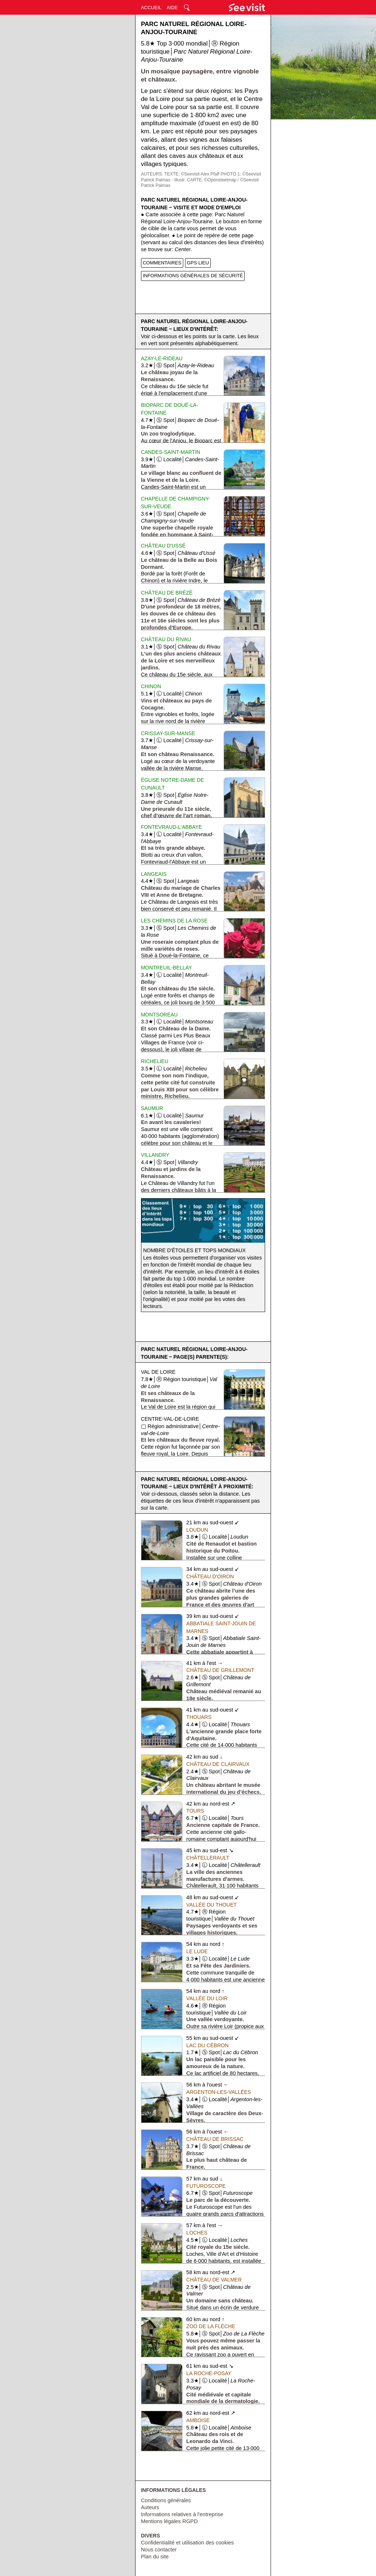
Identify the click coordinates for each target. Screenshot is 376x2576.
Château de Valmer (214, 2280)
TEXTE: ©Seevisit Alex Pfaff (191, 174)
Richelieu (155, 1061)
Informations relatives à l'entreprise (182, 2514)
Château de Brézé (167, 593)
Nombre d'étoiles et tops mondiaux (194, 1250)
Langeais (154, 874)
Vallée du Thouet (211, 1905)
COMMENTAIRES (162, 262)
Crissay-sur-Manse (168, 733)
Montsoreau (159, 1015)
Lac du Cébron (207, 2045)
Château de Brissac (214, 2139)
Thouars (198, 1717)
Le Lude (196, 1951)
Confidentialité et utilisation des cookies (187, 2543)
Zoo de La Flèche (210, 2326)
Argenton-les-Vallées (218, 2092)
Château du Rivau (166, 639)
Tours (195, 1811)
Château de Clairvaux (217, 1764)
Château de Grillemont (220, 1670)
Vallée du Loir (207, 1998)
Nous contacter (159, 2549)
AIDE (172, 7)
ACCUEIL (151, 7)
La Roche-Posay (208, 2373)
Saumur (152, 1108)
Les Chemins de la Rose (174, 921)
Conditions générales (166, 2500)
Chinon (151, 686)
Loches (196, 2233)
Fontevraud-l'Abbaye (171, 827)
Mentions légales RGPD (169, 2521)
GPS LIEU (198, 262)
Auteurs (150, 2507)
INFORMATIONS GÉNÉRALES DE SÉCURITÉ (193, 275)
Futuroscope (205, 2186)
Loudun (197, 1530)
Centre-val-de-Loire (170, 1419)
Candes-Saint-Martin (170, 452)
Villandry (155, 1155)
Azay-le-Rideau (162, 358)
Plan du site (155, 2556)
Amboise (198, 2420)
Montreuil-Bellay (166, 968)
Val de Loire (158, 1372)
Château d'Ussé (163, 546)
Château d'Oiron (210, 1576)
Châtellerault (207, 1858)
